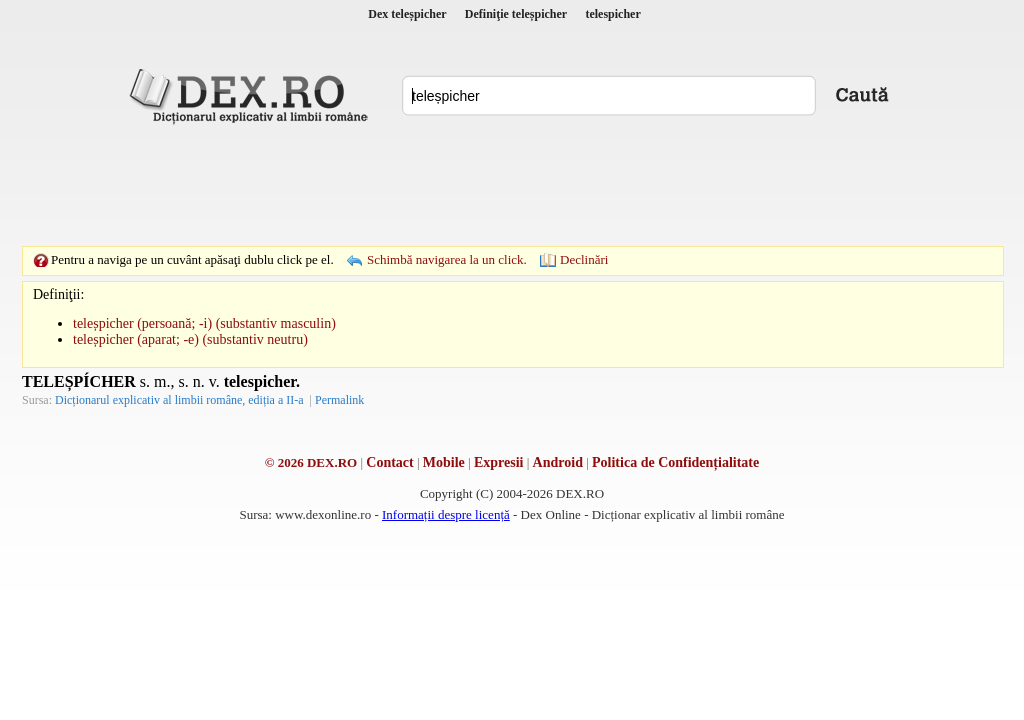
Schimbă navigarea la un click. (447, 259)
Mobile (444, 462)
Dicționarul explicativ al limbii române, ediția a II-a (179, 400)
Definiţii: (58, 294)
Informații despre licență (446, 514)
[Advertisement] (512, 185)
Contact (389, 462)
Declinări (584, 259)
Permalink (339, 400)
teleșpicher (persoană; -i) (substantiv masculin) (204, 323)
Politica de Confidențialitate (675, 462)
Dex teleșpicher (407, 14)
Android (558, 462)
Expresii (499, 462)
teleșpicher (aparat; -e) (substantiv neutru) (190, 339)
